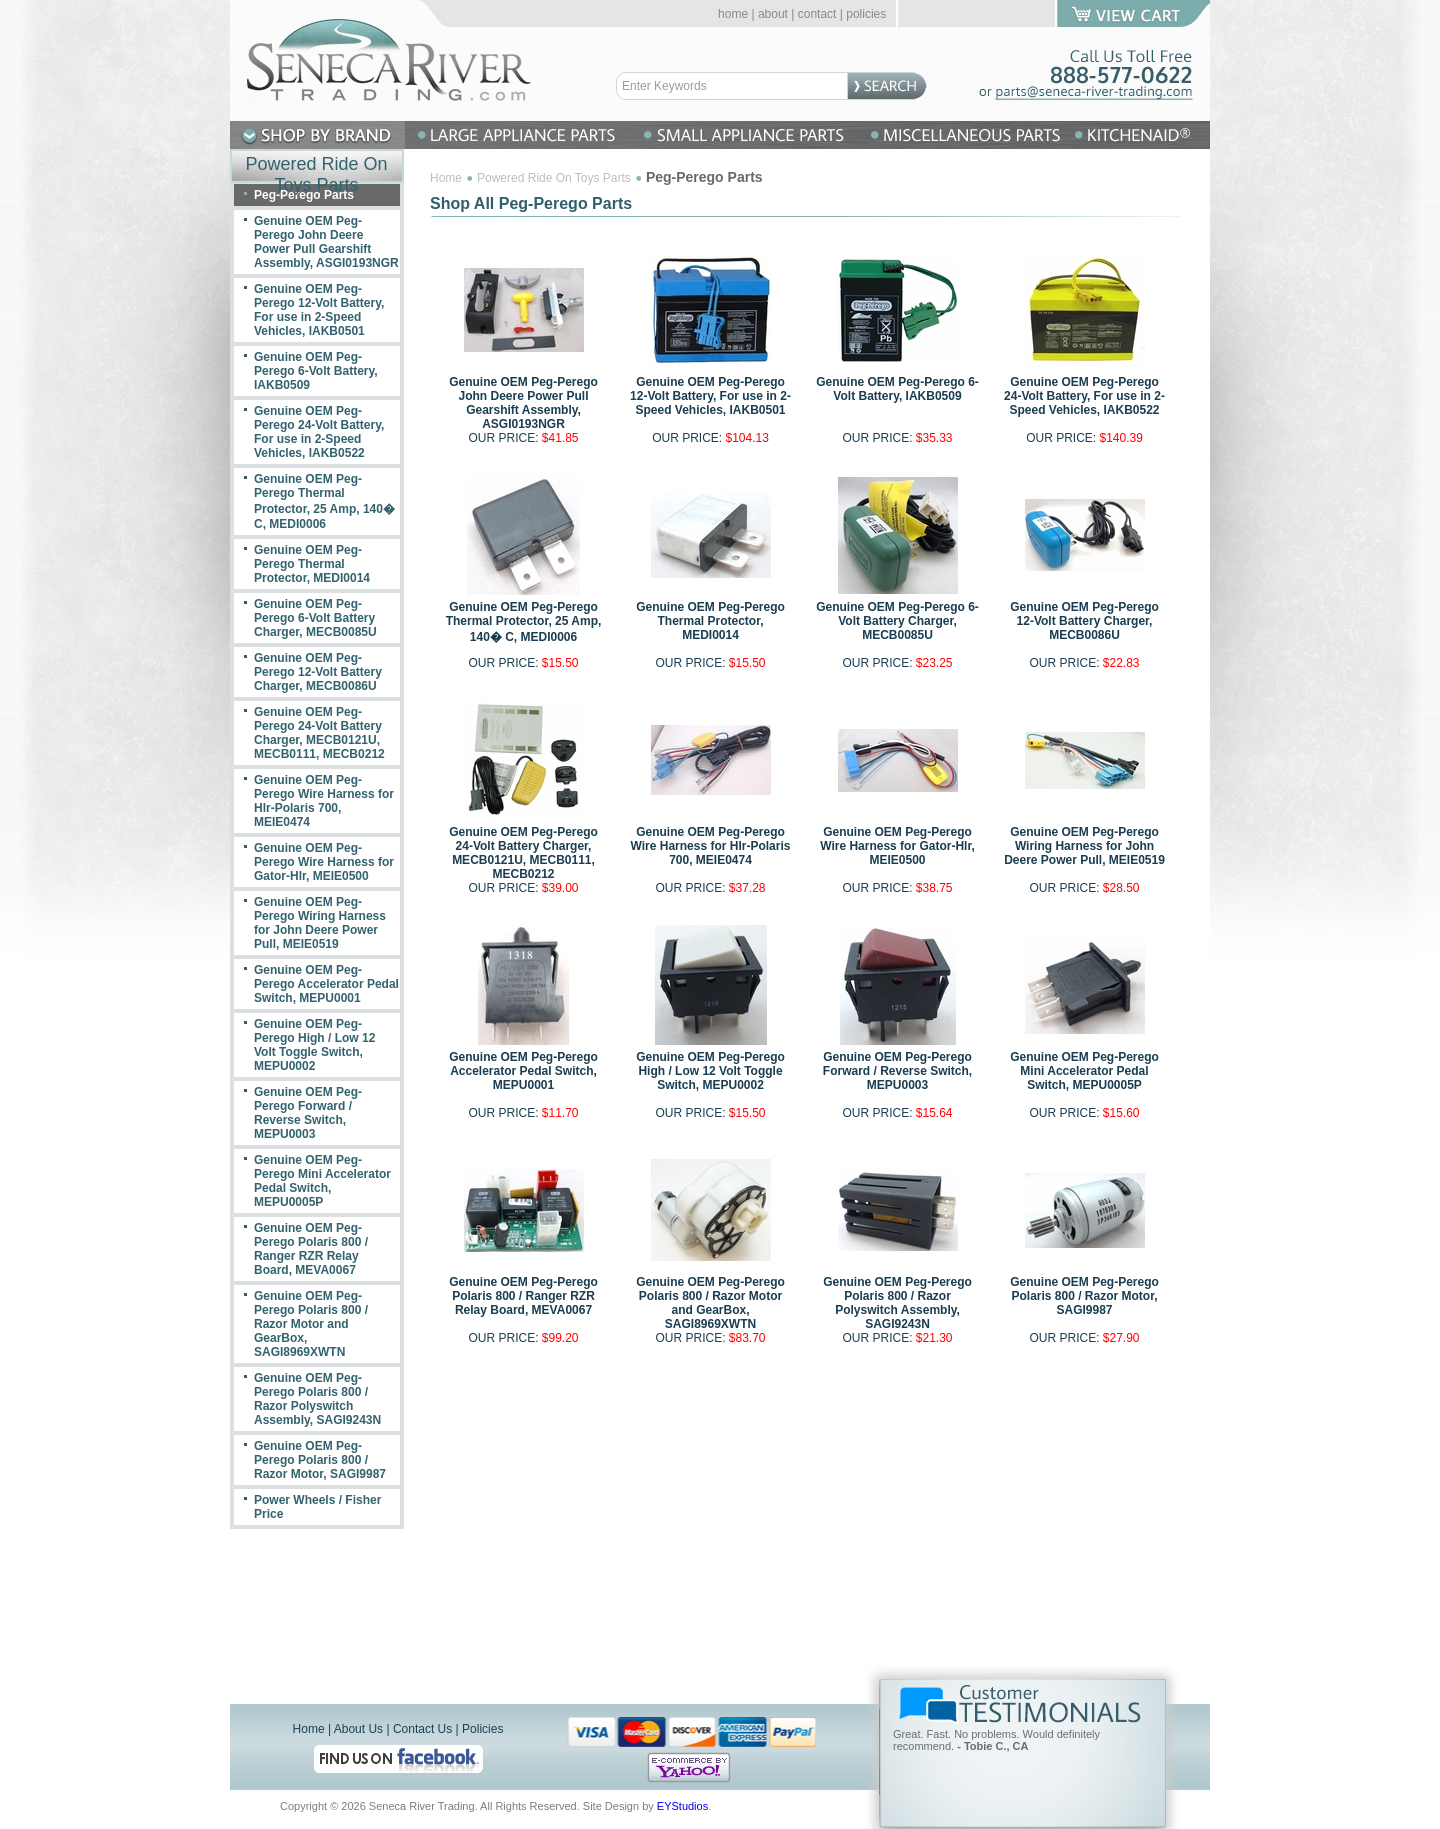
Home (446, 178)
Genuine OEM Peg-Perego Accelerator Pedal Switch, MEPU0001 (523, 1071)
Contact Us (422, 1729)
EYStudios (682, 1806)
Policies (482, 1729)
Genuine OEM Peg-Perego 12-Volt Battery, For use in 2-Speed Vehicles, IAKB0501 (710, 396)
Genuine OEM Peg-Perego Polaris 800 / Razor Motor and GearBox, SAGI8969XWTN (710, 1303)
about (773, 14)
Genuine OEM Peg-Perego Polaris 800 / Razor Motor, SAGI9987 (1084, 1296)
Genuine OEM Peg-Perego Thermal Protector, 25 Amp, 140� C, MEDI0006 (524, 622)
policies (866, 14)
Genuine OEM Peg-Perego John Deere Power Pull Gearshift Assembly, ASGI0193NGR (523, 403)
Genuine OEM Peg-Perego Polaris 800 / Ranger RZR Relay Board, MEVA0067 (523, 1296)
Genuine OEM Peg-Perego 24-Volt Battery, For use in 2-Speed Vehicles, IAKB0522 (1084, 396)
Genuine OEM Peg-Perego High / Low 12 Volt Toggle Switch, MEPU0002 (710, 1071)
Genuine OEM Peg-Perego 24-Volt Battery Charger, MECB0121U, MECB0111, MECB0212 (523, 853)
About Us (358, 1729)
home (733, 14)
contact (817, 14)
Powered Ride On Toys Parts (554, 178)
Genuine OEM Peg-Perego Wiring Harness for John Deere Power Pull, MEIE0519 (1084, 846)
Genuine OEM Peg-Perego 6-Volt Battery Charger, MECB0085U (897, 621)
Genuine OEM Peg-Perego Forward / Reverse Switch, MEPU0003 (897, 1071)
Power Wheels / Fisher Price (317, 1507)
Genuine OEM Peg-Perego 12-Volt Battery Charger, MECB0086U (1084, 621)
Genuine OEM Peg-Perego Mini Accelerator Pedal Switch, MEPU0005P (1084, 1071)
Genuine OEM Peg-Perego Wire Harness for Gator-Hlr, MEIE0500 (897, 846)
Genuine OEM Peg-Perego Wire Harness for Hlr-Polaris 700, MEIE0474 (711, 846)
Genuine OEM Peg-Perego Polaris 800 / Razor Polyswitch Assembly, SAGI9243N (897, 1303)
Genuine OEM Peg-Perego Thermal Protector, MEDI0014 (710, 621)
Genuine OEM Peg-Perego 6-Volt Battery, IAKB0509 (897, 389)
